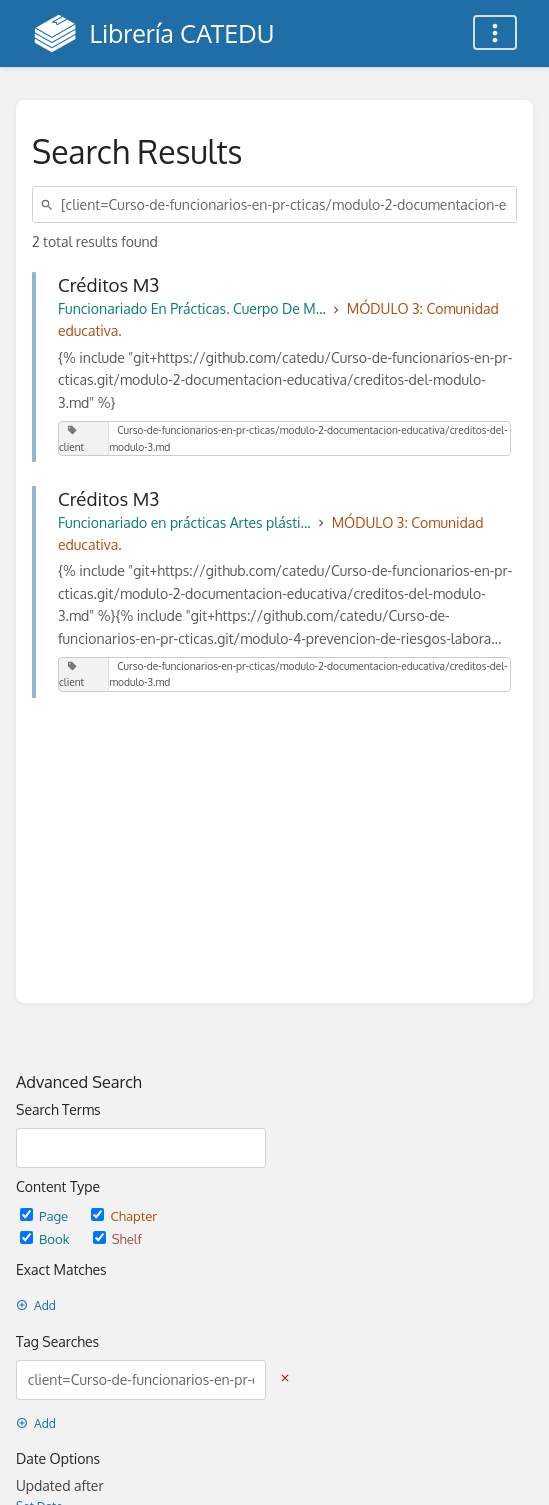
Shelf (117, 1238)
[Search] (50, 204)
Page (45, 1215)
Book (46, 1238)
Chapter (124, 1215)
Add (36, 1305)
